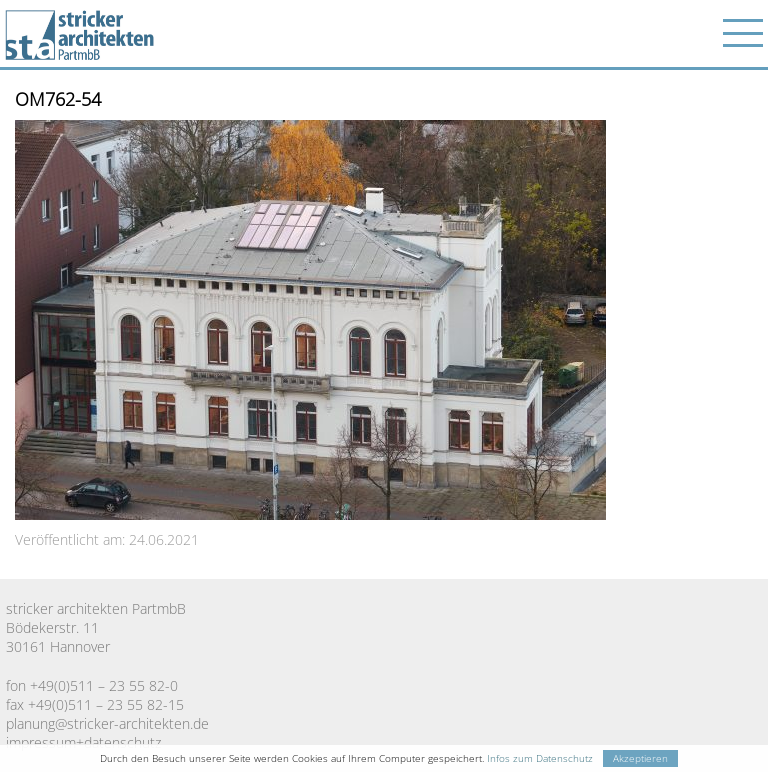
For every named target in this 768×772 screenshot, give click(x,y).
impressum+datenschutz (83, 742)
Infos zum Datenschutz (540, 758)
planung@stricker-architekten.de (107, 723)
